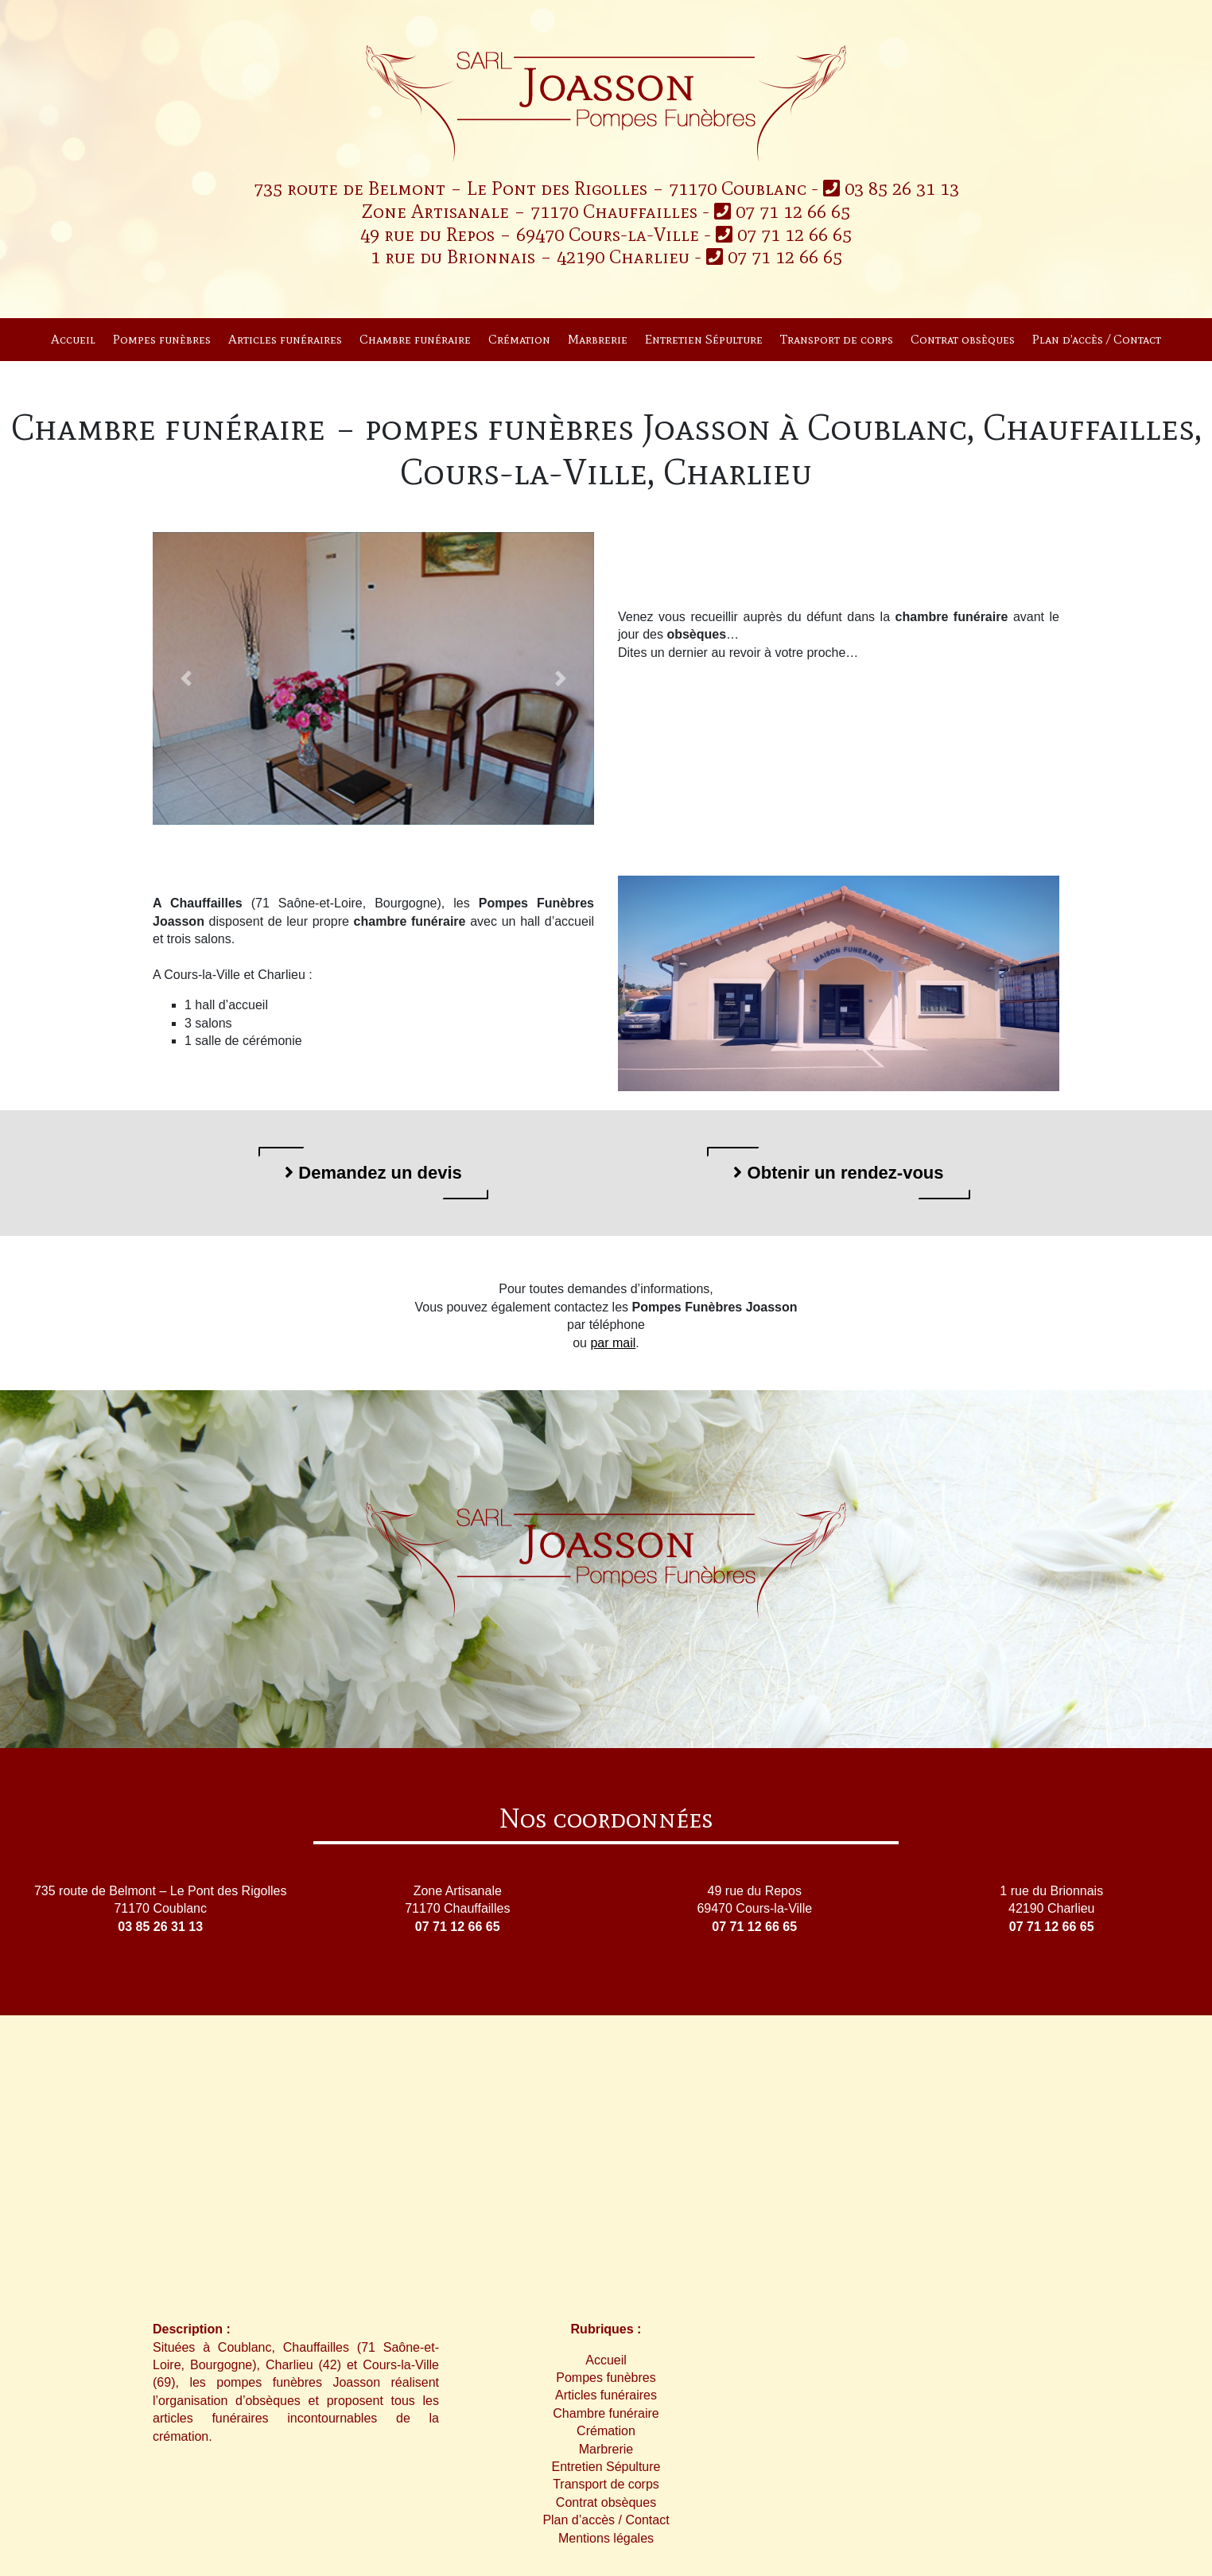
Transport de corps (836, 339)
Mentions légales (606, 2538)
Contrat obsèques (963, 339)
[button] (186, 679)
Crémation (519, 339)
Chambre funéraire (415, 339)
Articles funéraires (285, 339)
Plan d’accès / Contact (1096, 339)
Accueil (73, 339)
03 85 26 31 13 (891, 188)
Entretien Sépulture (704, 339)
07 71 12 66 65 (782, 211)
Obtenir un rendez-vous (838, 1173)
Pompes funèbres (162, 339)
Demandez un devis (373, 1173)
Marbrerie (597, 339)
